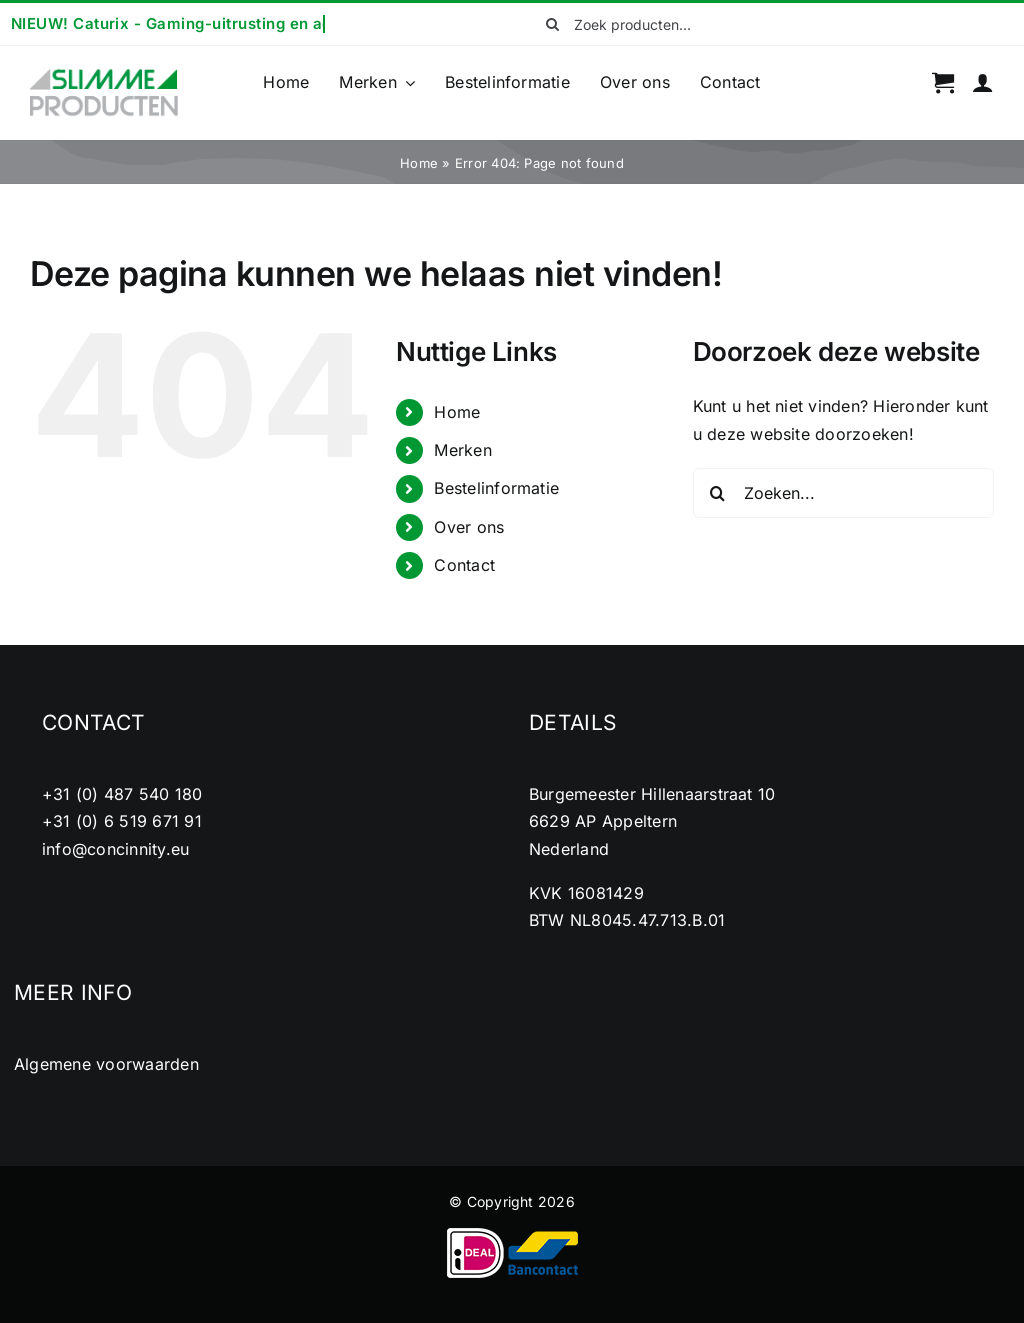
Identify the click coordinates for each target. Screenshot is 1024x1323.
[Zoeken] (552, 24)
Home (419, 163)
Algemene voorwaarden (106, 1064)
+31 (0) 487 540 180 (122, 794)
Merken (462, 450)
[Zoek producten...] (637, 24)
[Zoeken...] (843, 493)
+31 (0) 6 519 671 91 (122, 821)
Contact (464, 565)
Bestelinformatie (496, 488)
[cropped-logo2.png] (104, 75)
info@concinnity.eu (115, 849)
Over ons (469, 527)
